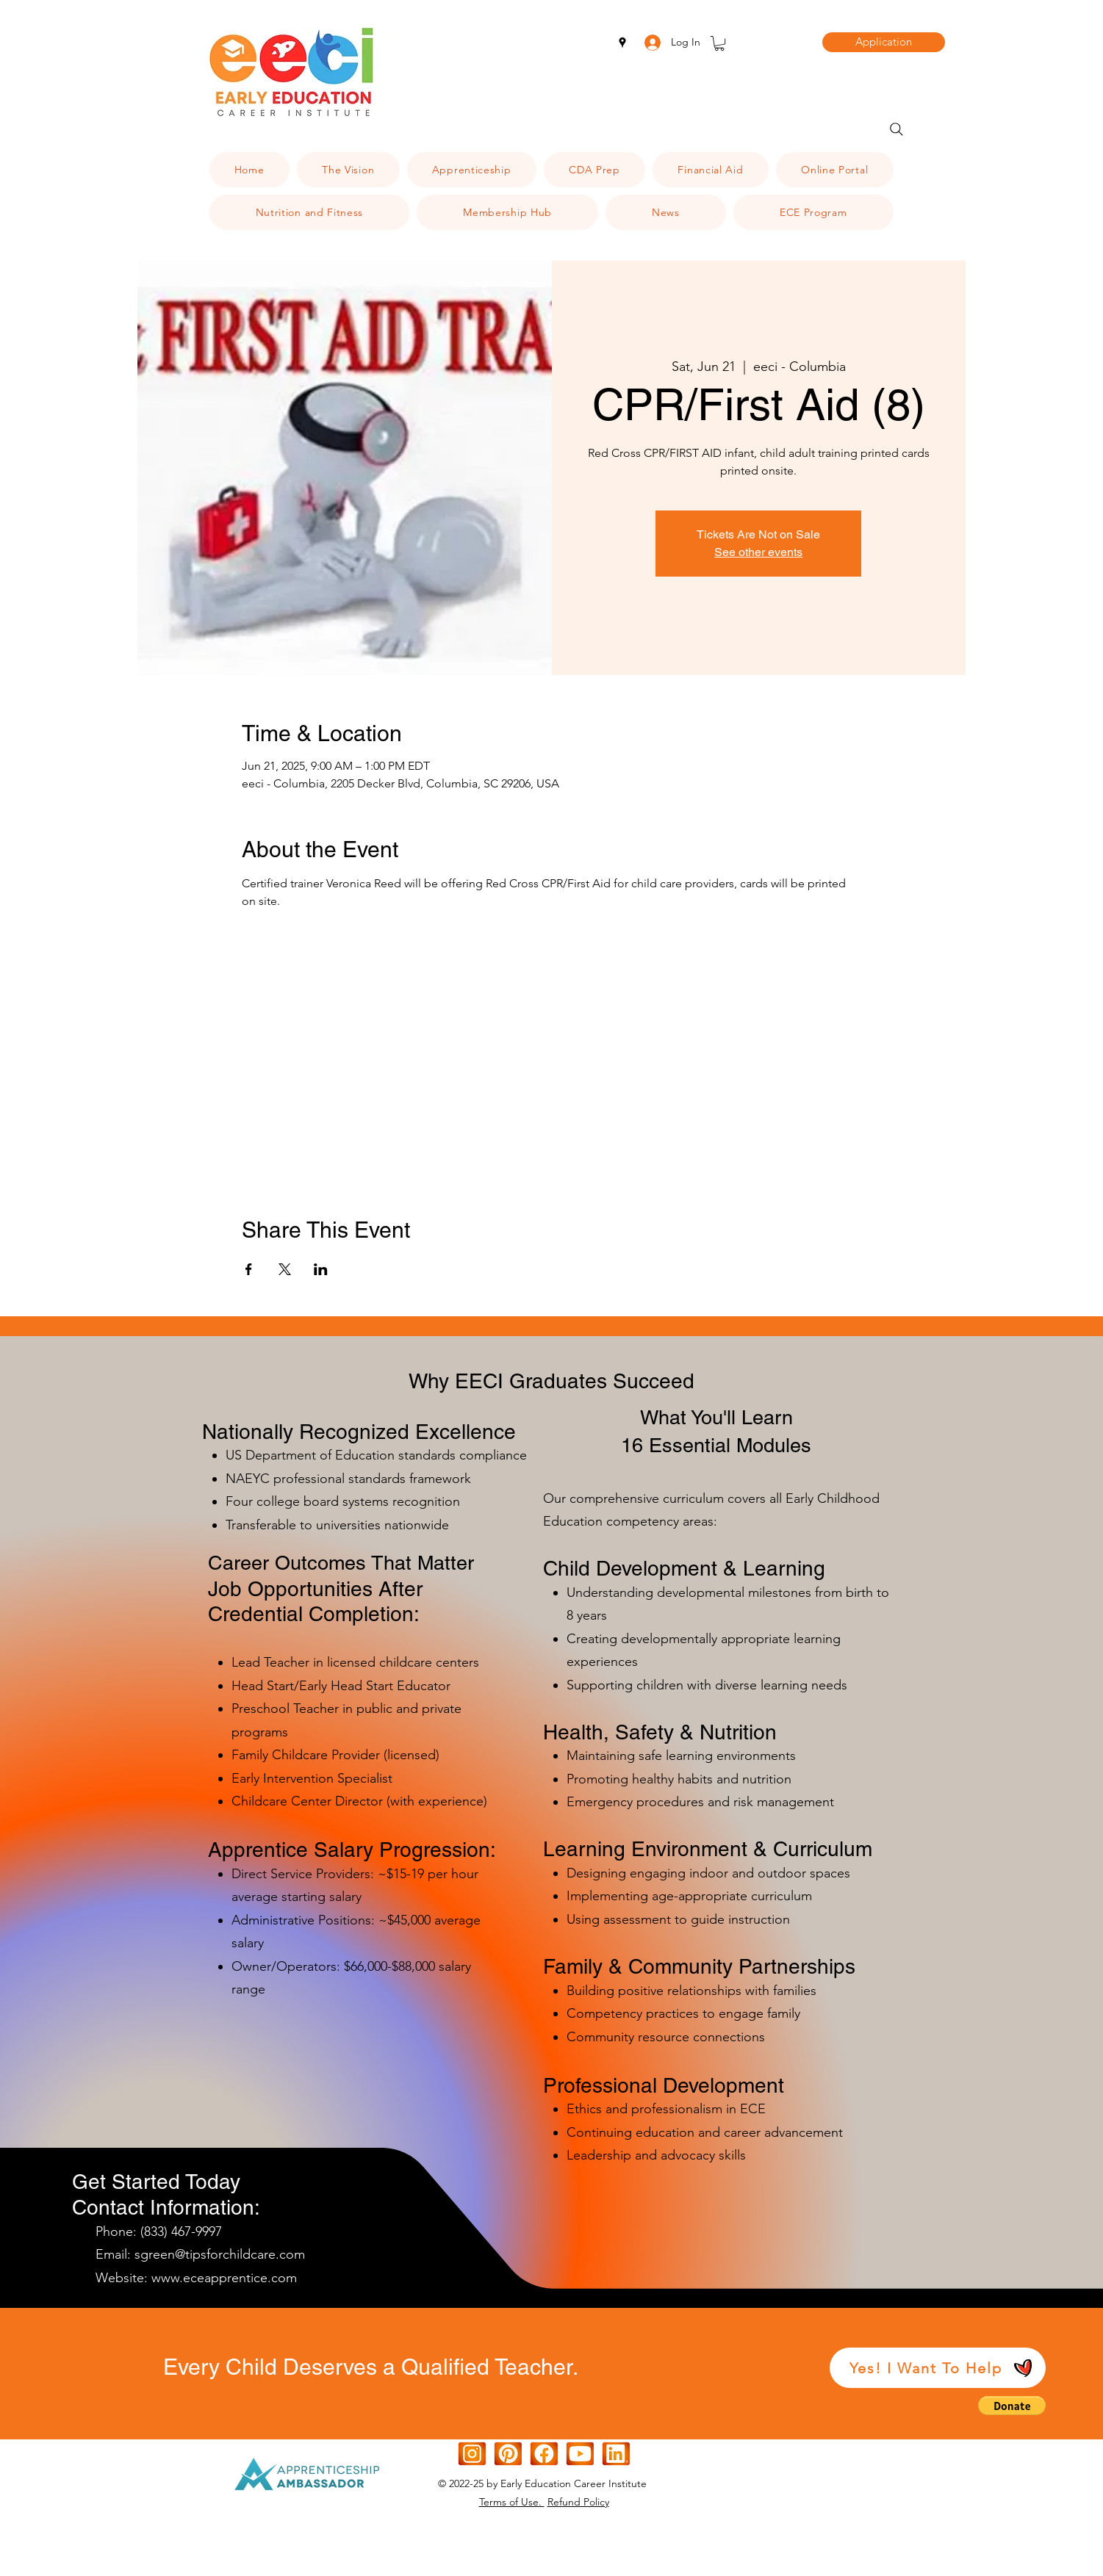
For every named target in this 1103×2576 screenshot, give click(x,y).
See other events (758, 552)
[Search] (896, 129)
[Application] (883, 42)
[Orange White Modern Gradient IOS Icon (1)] (580, 2453)
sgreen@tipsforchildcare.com (219, 2254)
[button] (719, 43)
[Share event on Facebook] (249, 1269)
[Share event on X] (285, 1269)
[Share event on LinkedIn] (321, 1269)
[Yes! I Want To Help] (938, 2368)
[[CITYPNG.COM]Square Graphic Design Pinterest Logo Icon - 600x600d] (508, 2453)
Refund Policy (578, 2501)
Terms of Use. (512, 2501)
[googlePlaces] (622, 42)
